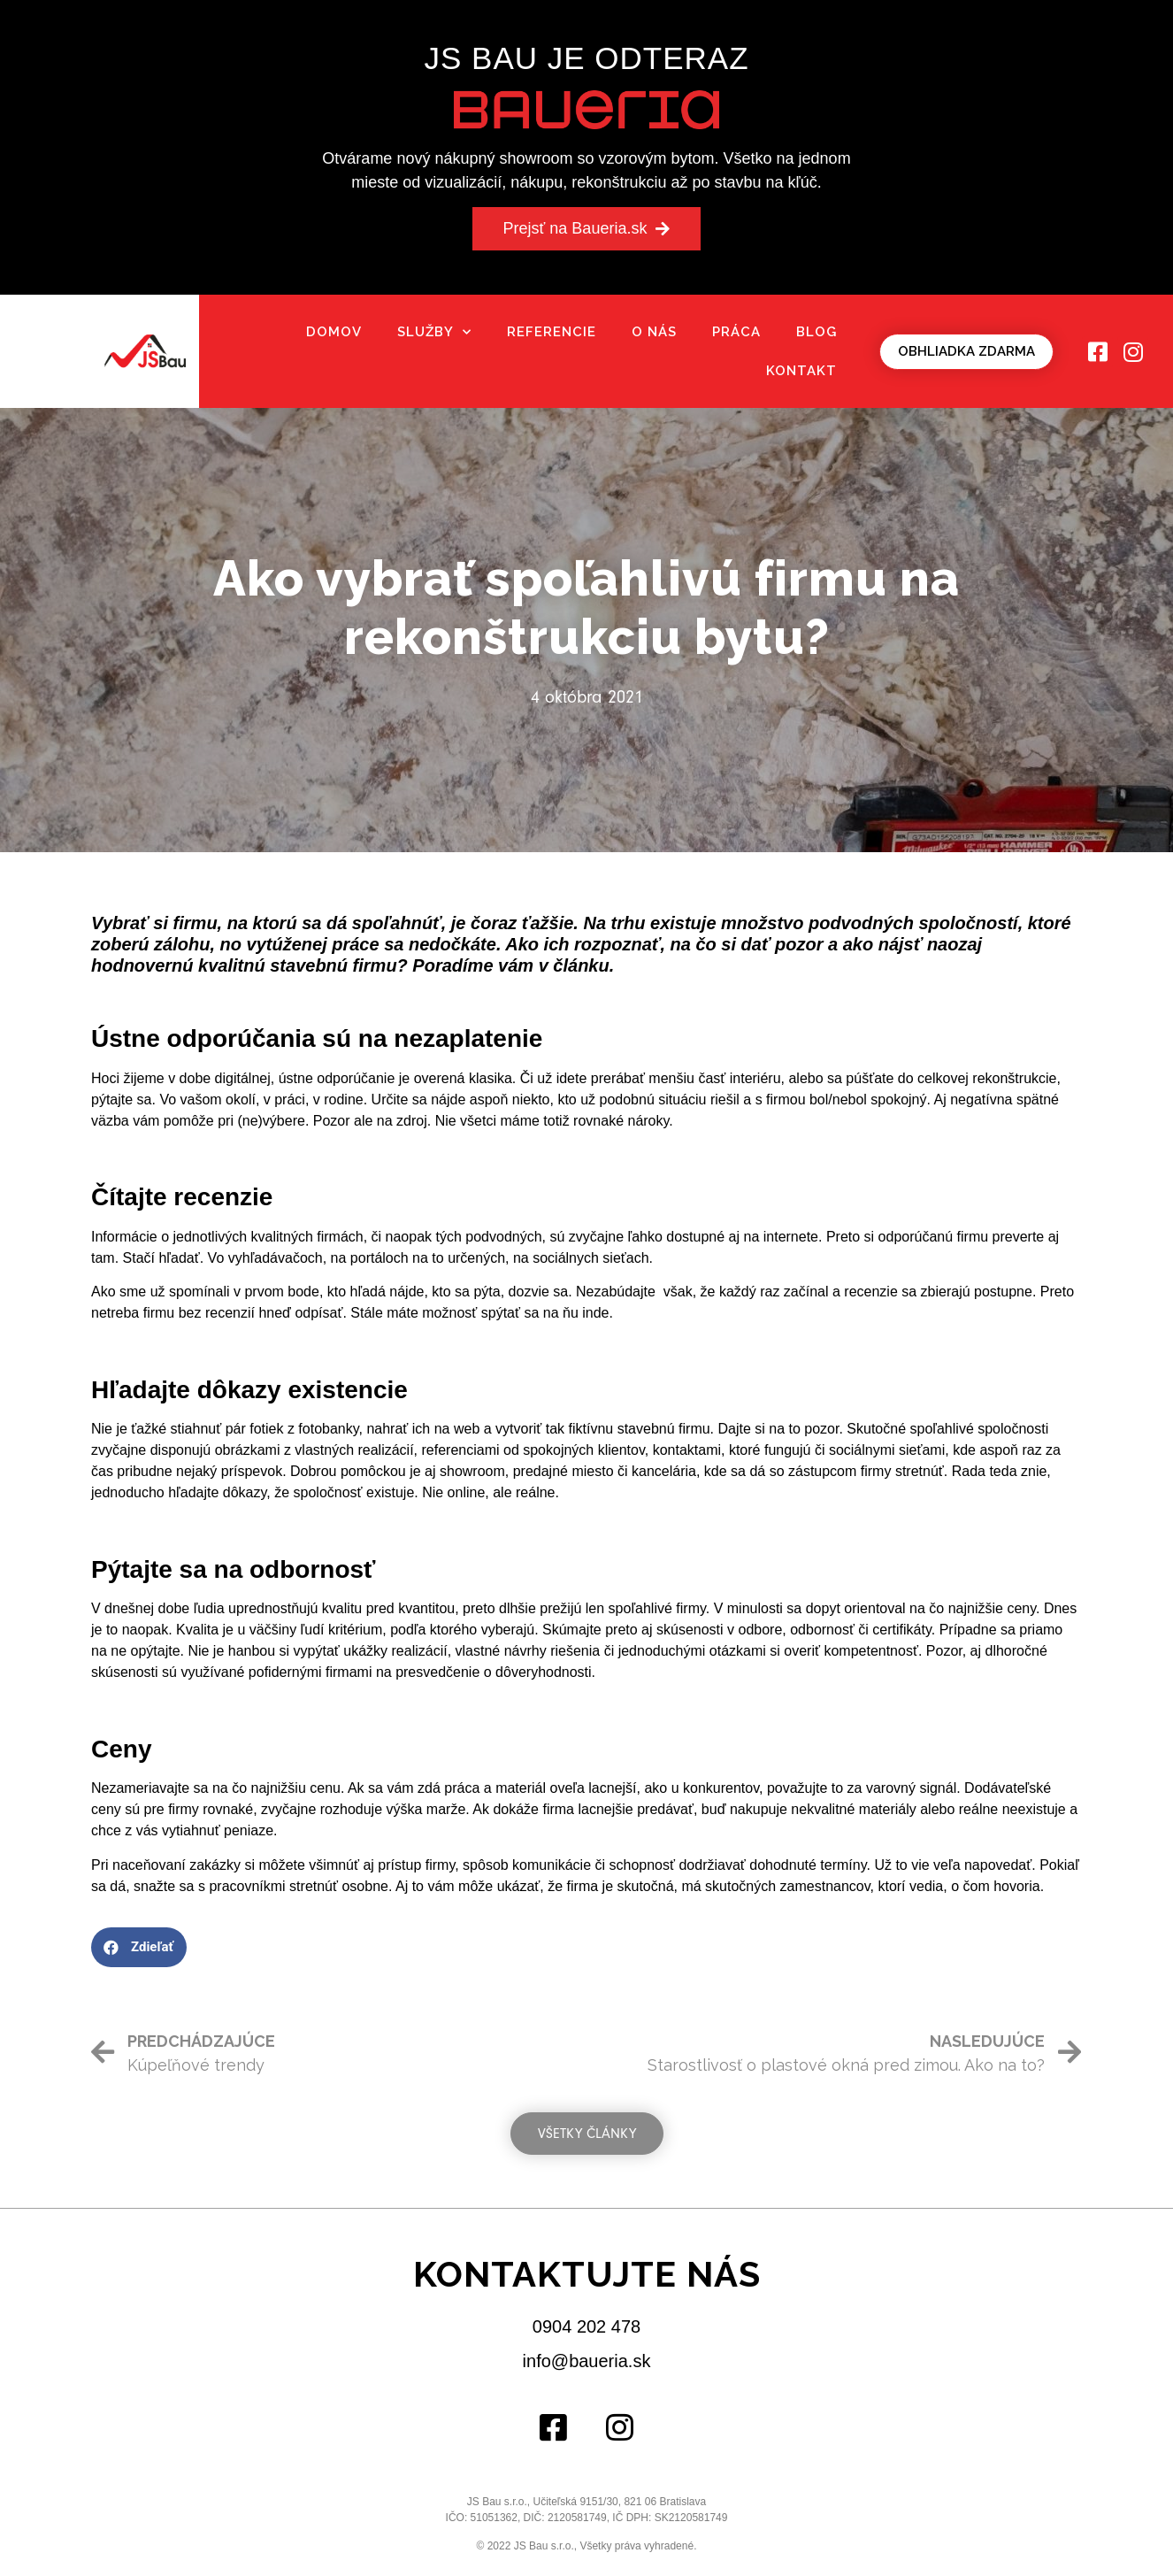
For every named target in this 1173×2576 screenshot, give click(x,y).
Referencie (551, 332)
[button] (587, 228)
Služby (434, 332)
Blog (816, 332)
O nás (654, 332)
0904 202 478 (586, 2326)
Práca (736, 332)
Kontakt (801, 371)
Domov (334, 332)
